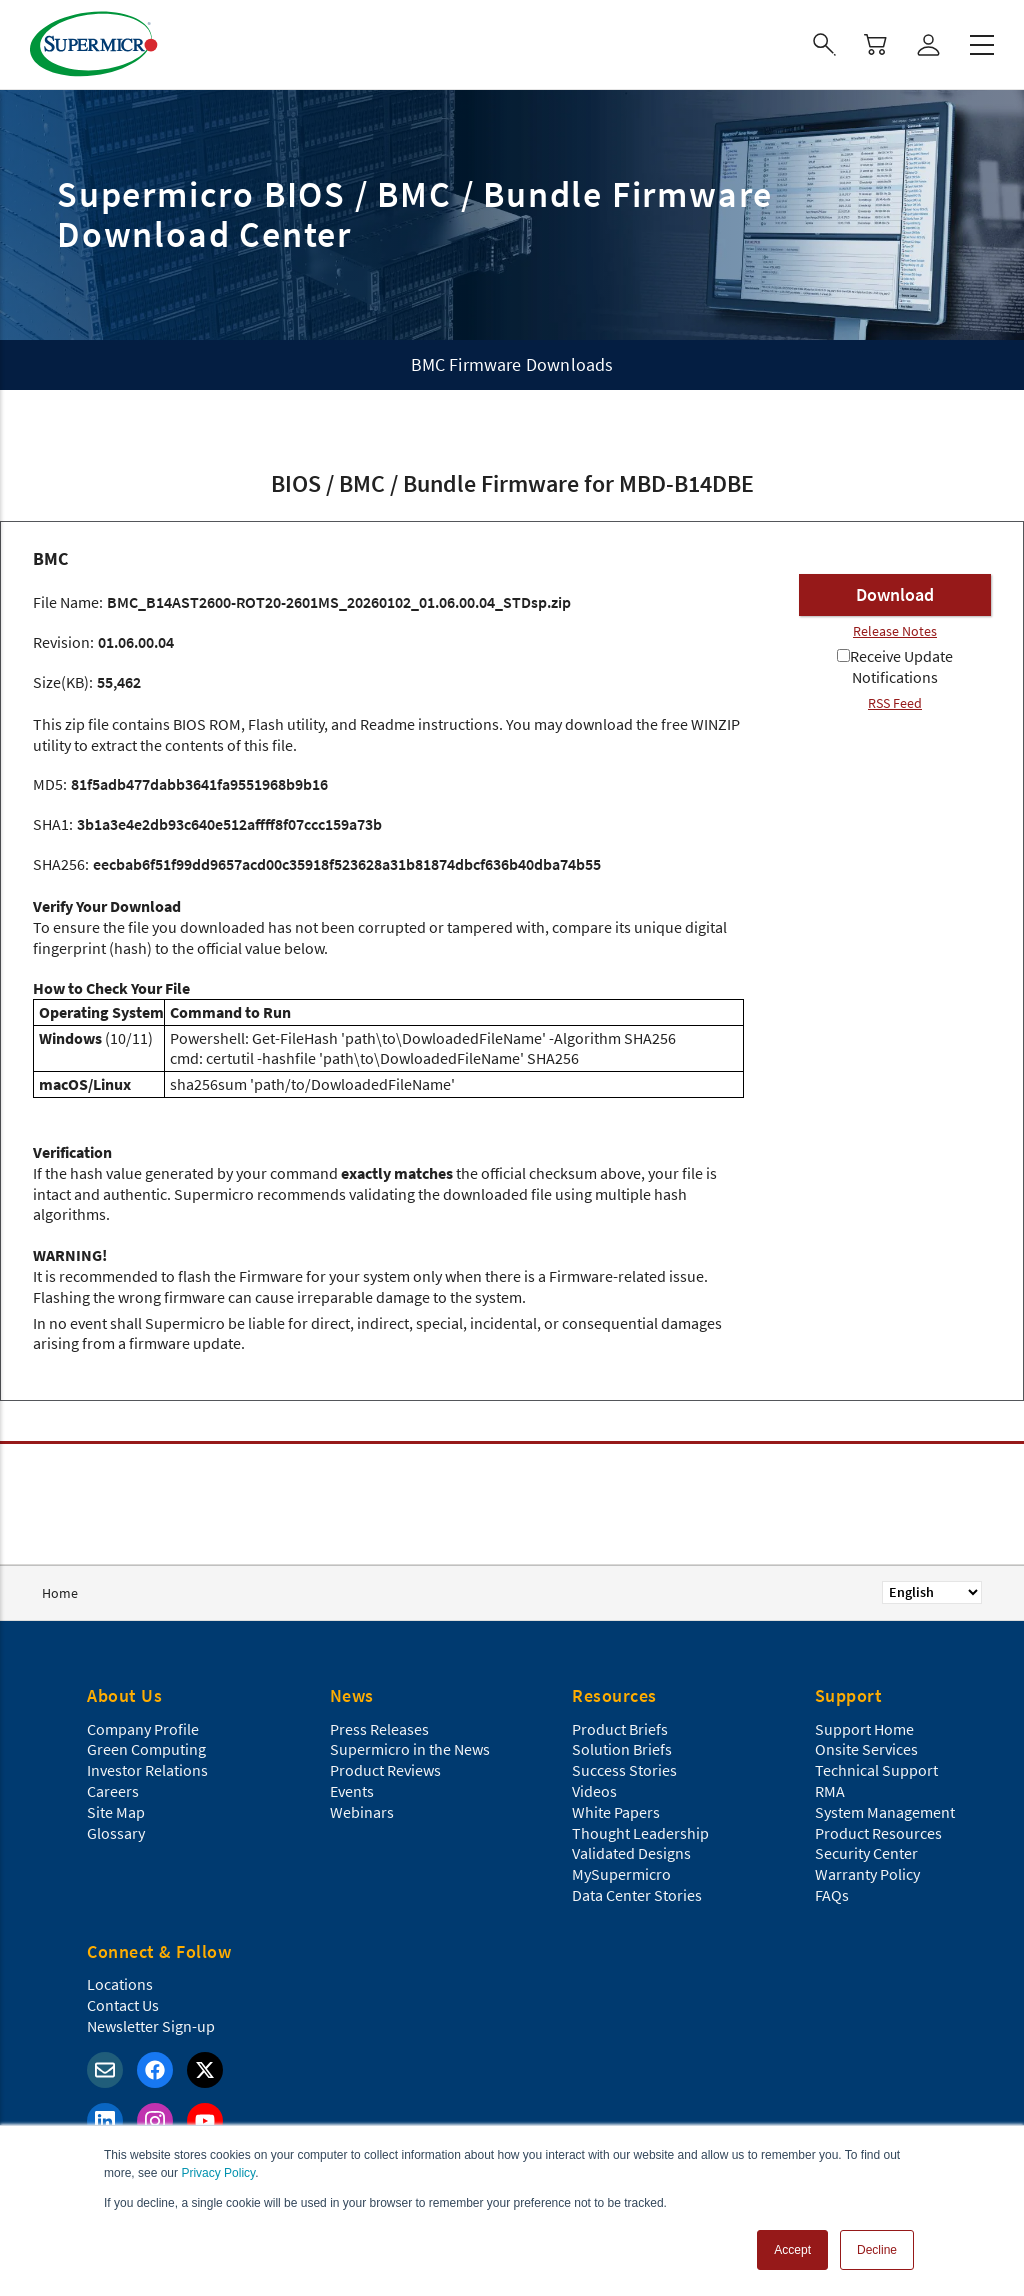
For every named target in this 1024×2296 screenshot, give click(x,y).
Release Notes (895, 631)
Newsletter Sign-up (151, 2026)
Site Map (116, 1812)
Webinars (362, 1812)
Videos (594, 1791)
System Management (885, 1812)
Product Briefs (620, 1729)
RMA (830, 1791)
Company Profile (143, 1729)
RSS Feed (895, 703)
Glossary (116, 1833)
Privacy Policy (218, 2173)
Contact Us (123, 2005)
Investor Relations (147, 1770)
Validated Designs (631, 1853)
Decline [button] (877, 2250)
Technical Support (876, 1770)
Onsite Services (866, 1749)
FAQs (832, 1895)
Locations (120, 1984)
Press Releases (379, 1729)
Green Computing (146, 1749)
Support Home (864, 1729)
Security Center (866, 1853)
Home (60, 1593)
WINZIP (715, 724)
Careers (113, 1791)
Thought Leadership (640, 1833)
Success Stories (624, 1770)
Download (895, 594)
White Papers (616, 1812)
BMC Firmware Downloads (512, 364)
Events (352, 1791)
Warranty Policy (867, 1874)
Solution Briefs (622, 1749)
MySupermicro (621, 1874)
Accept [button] (792, 2250)
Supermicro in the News (410, 1749)
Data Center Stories (637, 1895)
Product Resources (878, 1833)
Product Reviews (385, 1770)
